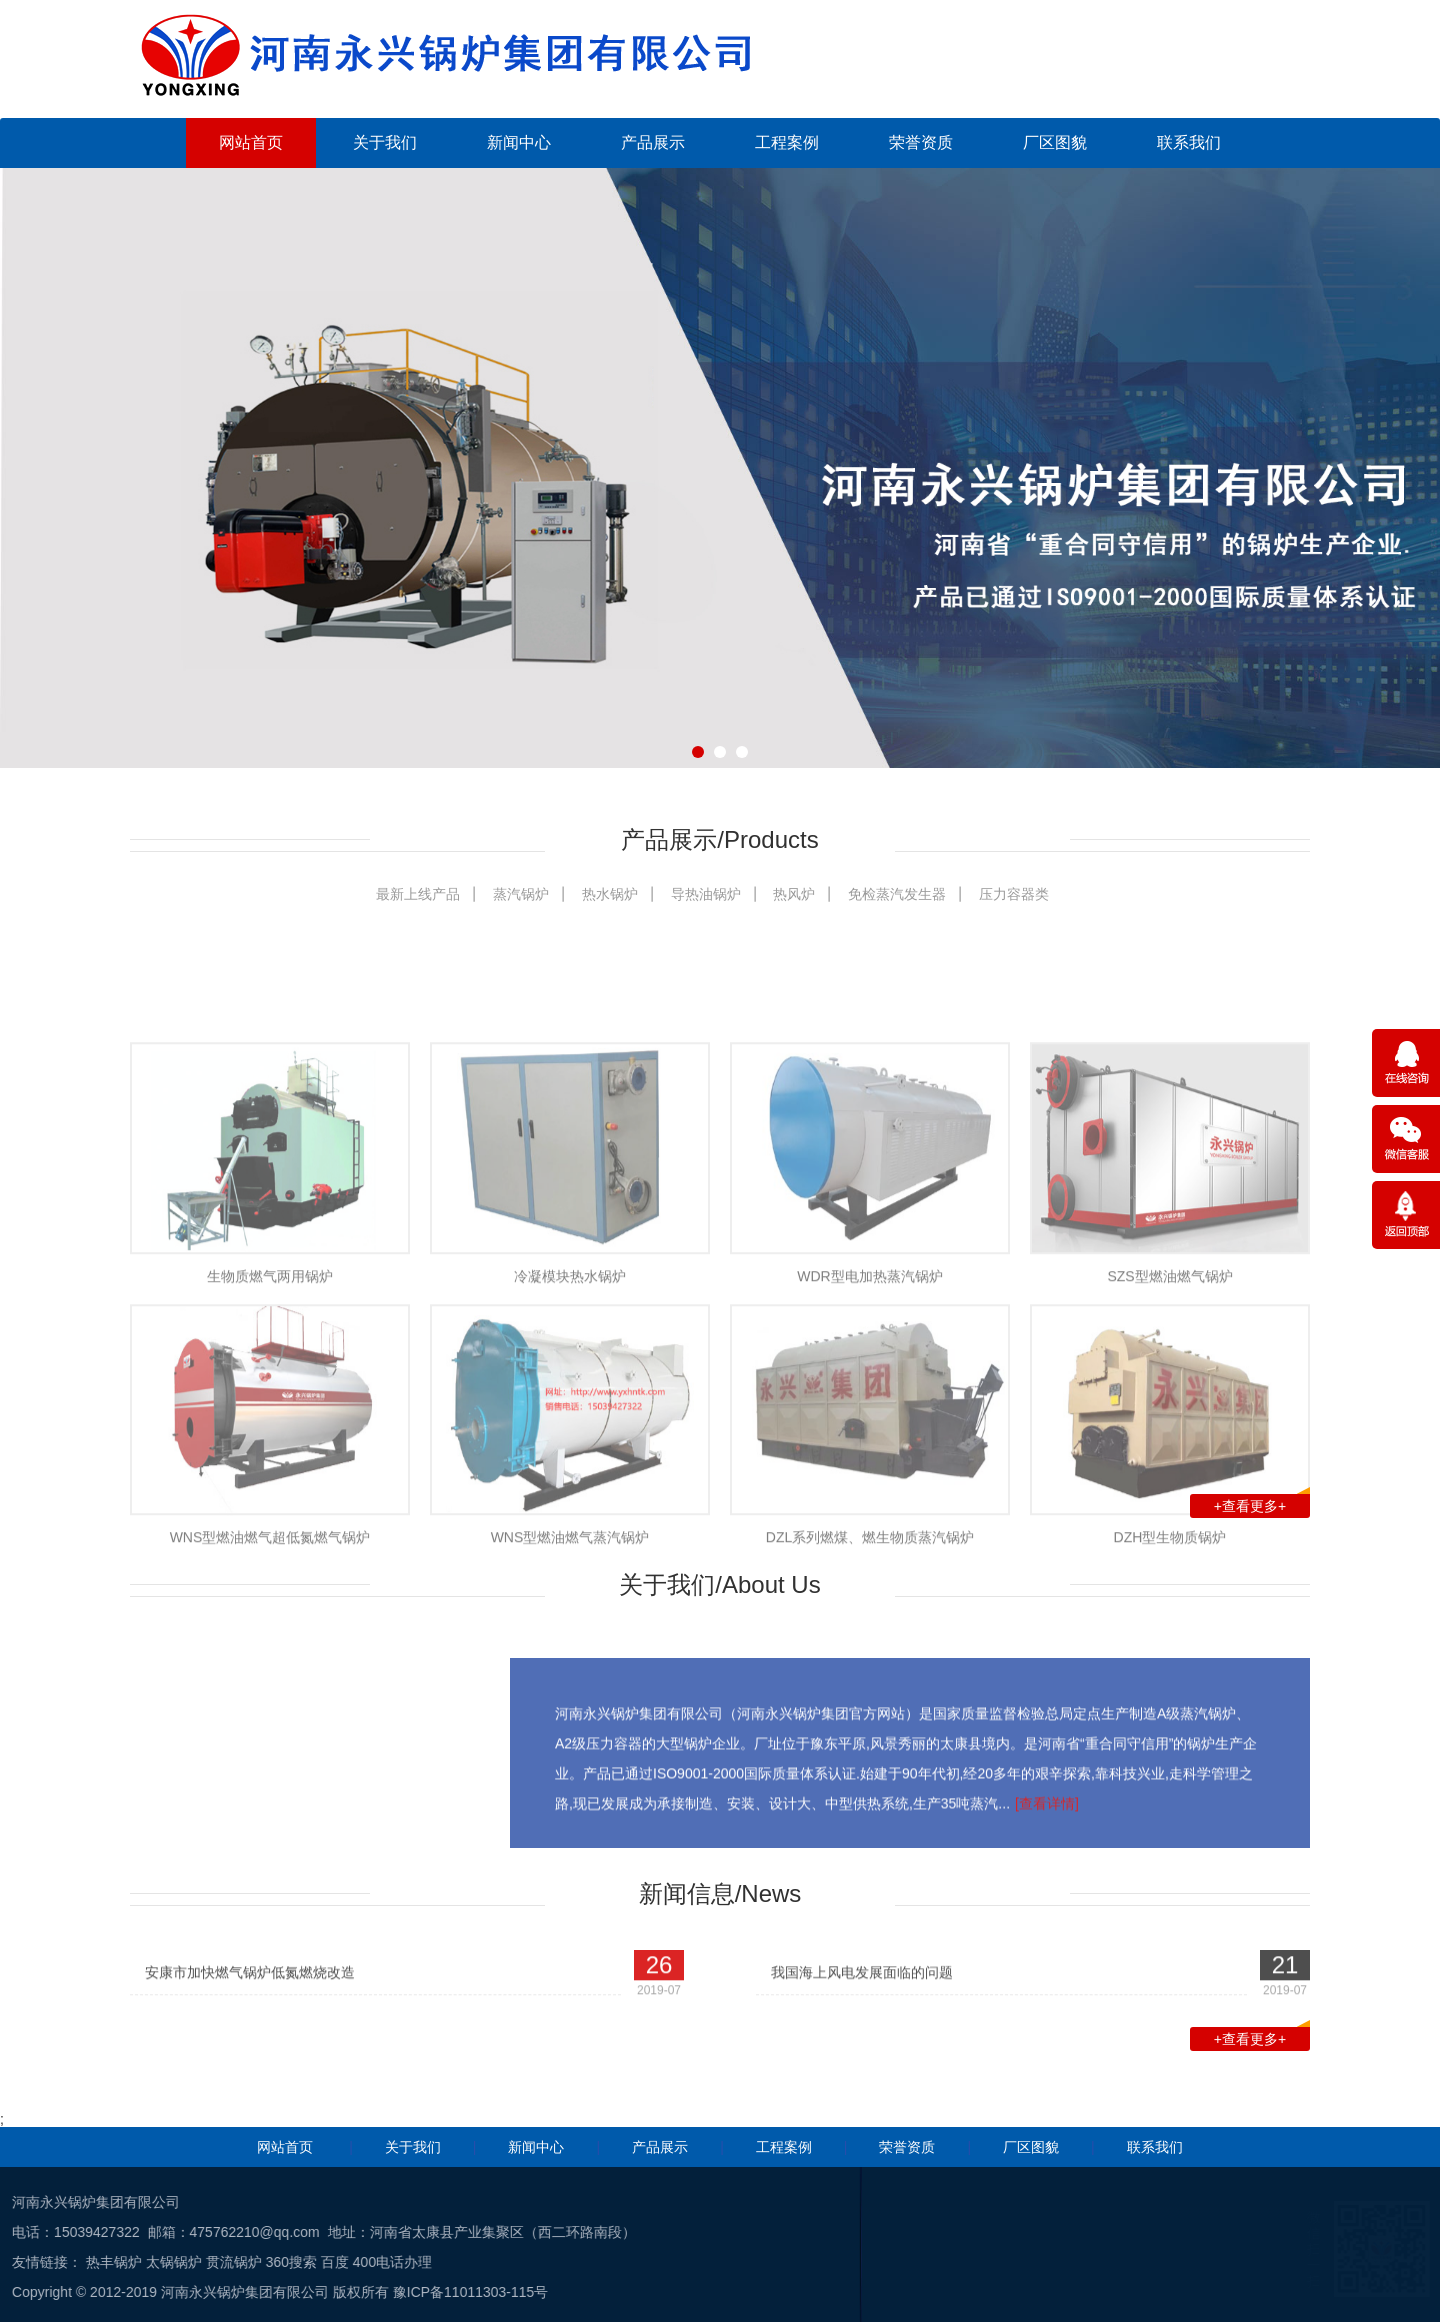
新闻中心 (519, 142)
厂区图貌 (1055, 142)
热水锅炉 (610, 894)
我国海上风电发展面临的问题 (862, 1994)
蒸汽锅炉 (521, 894)
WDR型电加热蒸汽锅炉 (869, 1436)
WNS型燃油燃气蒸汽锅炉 (570, 1698)
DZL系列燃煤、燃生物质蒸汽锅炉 (870, 1698)
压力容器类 (1014, 894)
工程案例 (787, 142)
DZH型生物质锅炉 (1170, 1698)
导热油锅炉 (706, 894)
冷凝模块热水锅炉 (570, 1436)
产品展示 (653, 142)
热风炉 (794, 894)
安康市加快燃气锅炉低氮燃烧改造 (250, 1994)
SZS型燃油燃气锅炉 (1169, 1436)
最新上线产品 (418, 894)
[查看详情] (1047, 1897)
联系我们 (1189, 142)
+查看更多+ (1262, 1504)
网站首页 (251, 142)
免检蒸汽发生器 (897, 894)
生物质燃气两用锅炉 (270, 1436)
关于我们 (385, 142)
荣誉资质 (921, 142)
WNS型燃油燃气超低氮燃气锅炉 (270, 1698)
